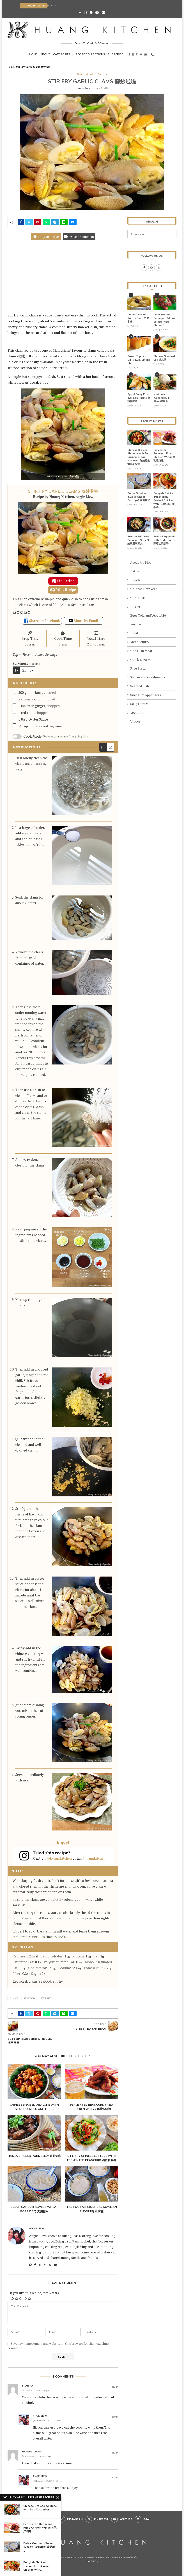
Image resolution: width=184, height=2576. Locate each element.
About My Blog (140, 562)
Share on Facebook (42, 621)
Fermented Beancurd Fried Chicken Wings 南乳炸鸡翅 (164, 455)
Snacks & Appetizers (145, 695)
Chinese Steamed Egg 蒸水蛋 (164, 357)
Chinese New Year (143, 588)
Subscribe (115, 54)
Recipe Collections (90, 54)
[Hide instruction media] (110, 747)
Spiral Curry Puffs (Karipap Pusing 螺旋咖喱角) (138, 397)
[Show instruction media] (103, 747)
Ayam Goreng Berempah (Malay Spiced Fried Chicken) (164, 320)
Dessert (136, 606)
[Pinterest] (91, 12)
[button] (51, 5)
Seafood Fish (139, 686)
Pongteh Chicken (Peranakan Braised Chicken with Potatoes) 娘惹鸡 (164, 500)
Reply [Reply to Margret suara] (115, 2453)
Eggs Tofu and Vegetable (148, 615)
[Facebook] (80, 12)
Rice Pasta (138, 668)
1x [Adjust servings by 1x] (16, 670)
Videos (135, 721)
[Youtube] (97, 12)
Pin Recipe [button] (63, 581)
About (45, 54)
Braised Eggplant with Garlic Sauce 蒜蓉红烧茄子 (164, 540)
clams (14, 1998)
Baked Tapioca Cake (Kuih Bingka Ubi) (138, 359)
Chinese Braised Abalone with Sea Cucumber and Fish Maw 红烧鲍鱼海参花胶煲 (138, 456)
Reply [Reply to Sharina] (115, 2387)
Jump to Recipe (46, 237)
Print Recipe (63, 589)
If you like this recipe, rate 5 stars (34, 2293)
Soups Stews (139, 703)
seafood (29, 1998)
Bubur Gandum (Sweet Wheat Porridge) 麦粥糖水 (138, 496)
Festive (135, 624)
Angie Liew (84, 88)
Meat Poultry (139, 641)
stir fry (46, 1998)
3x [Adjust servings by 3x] (31, 670)
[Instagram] (85, 12)
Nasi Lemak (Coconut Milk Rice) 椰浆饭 (161, 397)
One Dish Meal (141, 650)
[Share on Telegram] (55, 222)
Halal (134, 633)
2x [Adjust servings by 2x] (24, 670)
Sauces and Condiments (147, 677)
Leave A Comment (79, 237)
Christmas (137, 597)
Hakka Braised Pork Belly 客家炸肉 (34, 2156)
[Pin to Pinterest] (37, 222)
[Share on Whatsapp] (46, 222)
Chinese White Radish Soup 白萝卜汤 (138, 318)
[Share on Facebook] (21, 222)
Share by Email (83, 621)
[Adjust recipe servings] (30, 663)
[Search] (153, 54)
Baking (135, 571)
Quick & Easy (140, 659)
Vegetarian (138, 712)
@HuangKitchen (59, 1858)
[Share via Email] (73, 222)
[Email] (103, 12)
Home (33, 54)
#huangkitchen (94, 1858)
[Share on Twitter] (29, 222)
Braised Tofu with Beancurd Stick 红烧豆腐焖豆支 (138, 540)
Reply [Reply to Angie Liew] (115, 2417)
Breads (135, 580)
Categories (61, 54)
